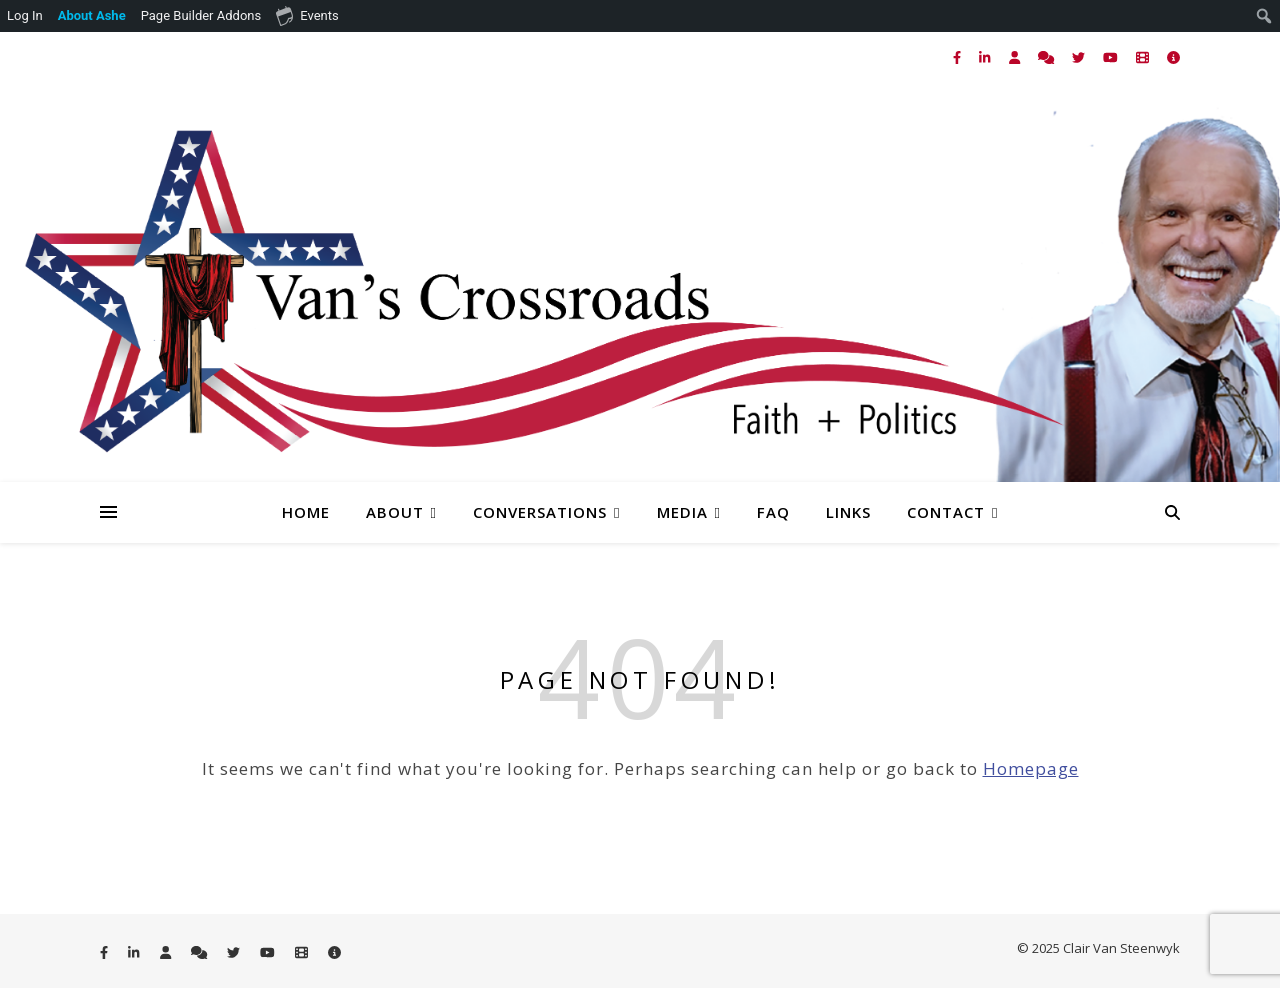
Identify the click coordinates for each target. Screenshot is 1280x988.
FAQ (773, 512)
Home (306, 512)
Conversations (540, 512)
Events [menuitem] (307, 15)
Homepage (1031, 768)
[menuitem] (92, 16)
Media (682, 512)
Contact (946, 512)
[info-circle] (1173, 57)
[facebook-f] (958, 57)
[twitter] (1080, 57)
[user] (1016, 57)
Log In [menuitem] (25, 15)
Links (848, 512)
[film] (1144, 57)
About (395, 512)
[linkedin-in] (986, 57)
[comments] (1047, 57)
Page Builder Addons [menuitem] (201, 15)
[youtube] (1112, 57)
